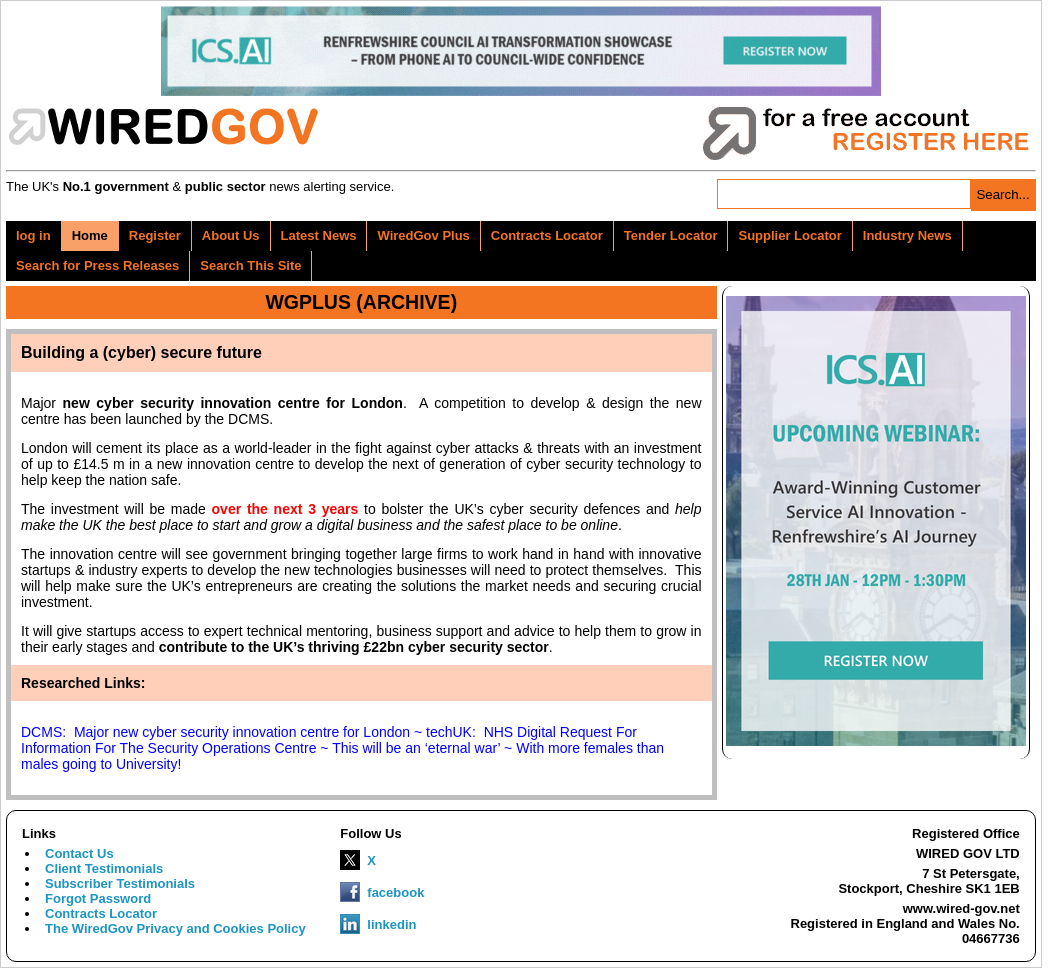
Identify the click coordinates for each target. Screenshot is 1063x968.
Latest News (319, 235)
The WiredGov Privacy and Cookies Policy (175, 928)
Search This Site (250, 265)
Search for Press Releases (97, 265)
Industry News (907, 235)
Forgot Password (98, 898)
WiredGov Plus (423, 235)
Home (90, 235)
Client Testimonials (104, 868)
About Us (231, 235)
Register (155, 235)
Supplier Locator (789, 235)
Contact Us (79, 853)
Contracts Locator (547, 235)
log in (33, 235)
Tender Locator (671, 235)
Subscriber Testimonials (120, 883)
